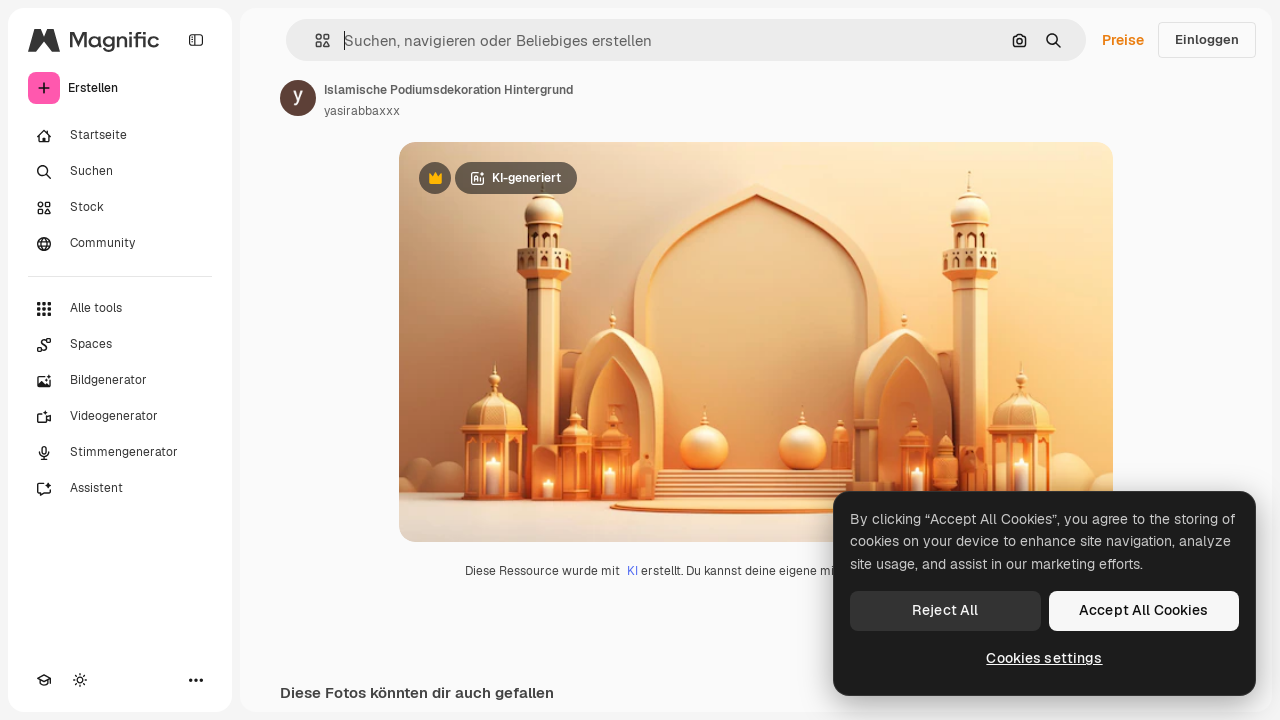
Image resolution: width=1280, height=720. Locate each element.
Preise (1123, 40)
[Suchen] (120, 172)
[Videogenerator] (120, 417)
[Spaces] (120, 345)
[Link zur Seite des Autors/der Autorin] (298, 98)
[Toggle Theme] (80, 680)
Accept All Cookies (1144, 610)
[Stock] (120, 208)
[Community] (120, 244)
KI (632, 571)
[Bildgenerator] (120, 381)
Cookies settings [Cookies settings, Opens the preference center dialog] (1044, 658)
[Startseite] (120, 136)
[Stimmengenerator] (120, 453)
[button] (314, 40)
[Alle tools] (120, 309)
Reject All (945, 610)
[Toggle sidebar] (196, 40)
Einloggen (1207, 39)
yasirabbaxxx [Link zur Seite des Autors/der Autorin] (362, 111)
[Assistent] (120, 489)
